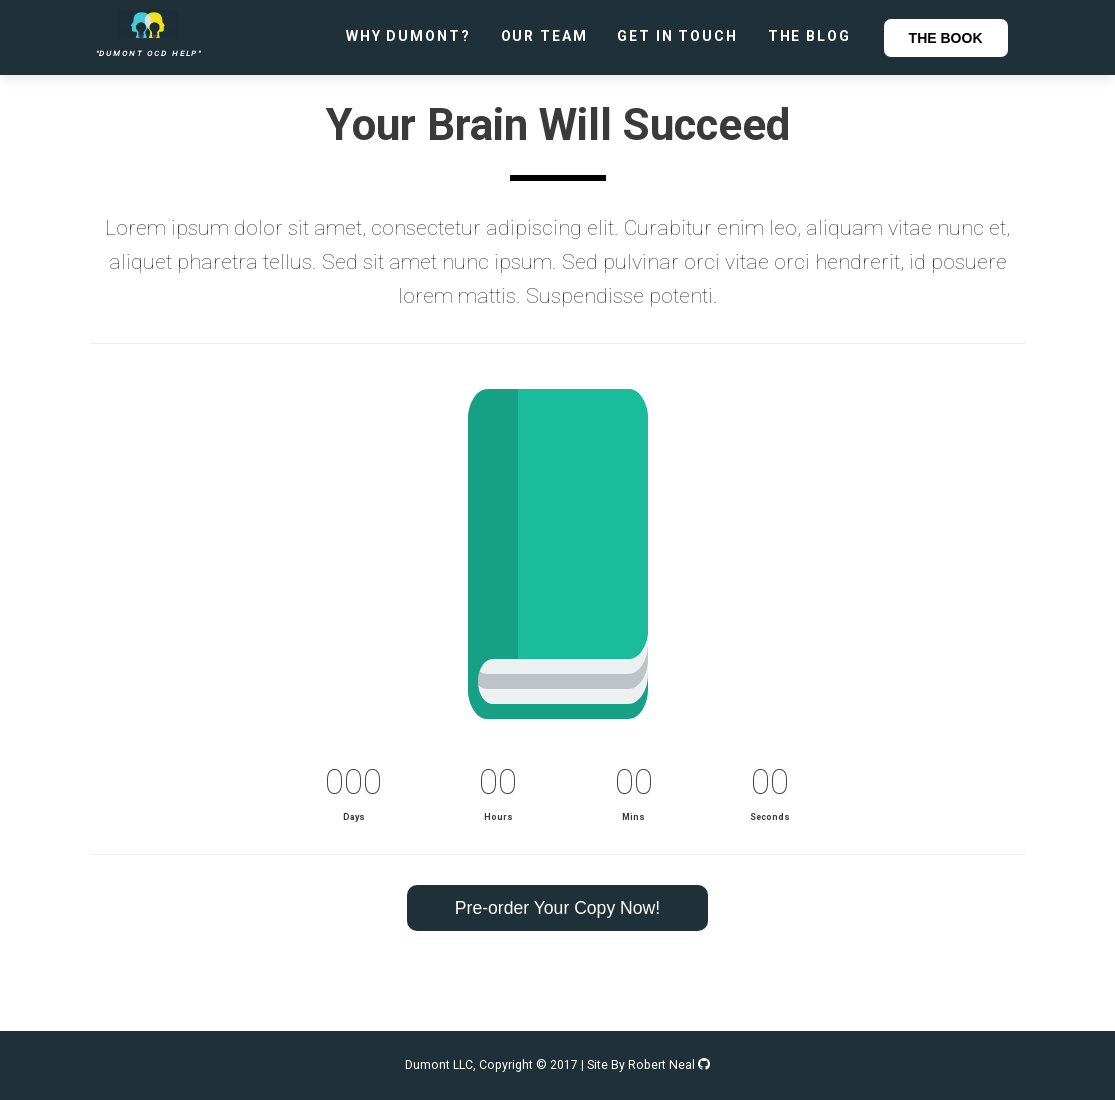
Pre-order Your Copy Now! (557, 908)
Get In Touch (677, 36)
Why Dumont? (408, 36)
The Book (946, 38)
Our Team (544, 36)
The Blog (809, 36)
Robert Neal (669, 1065)
